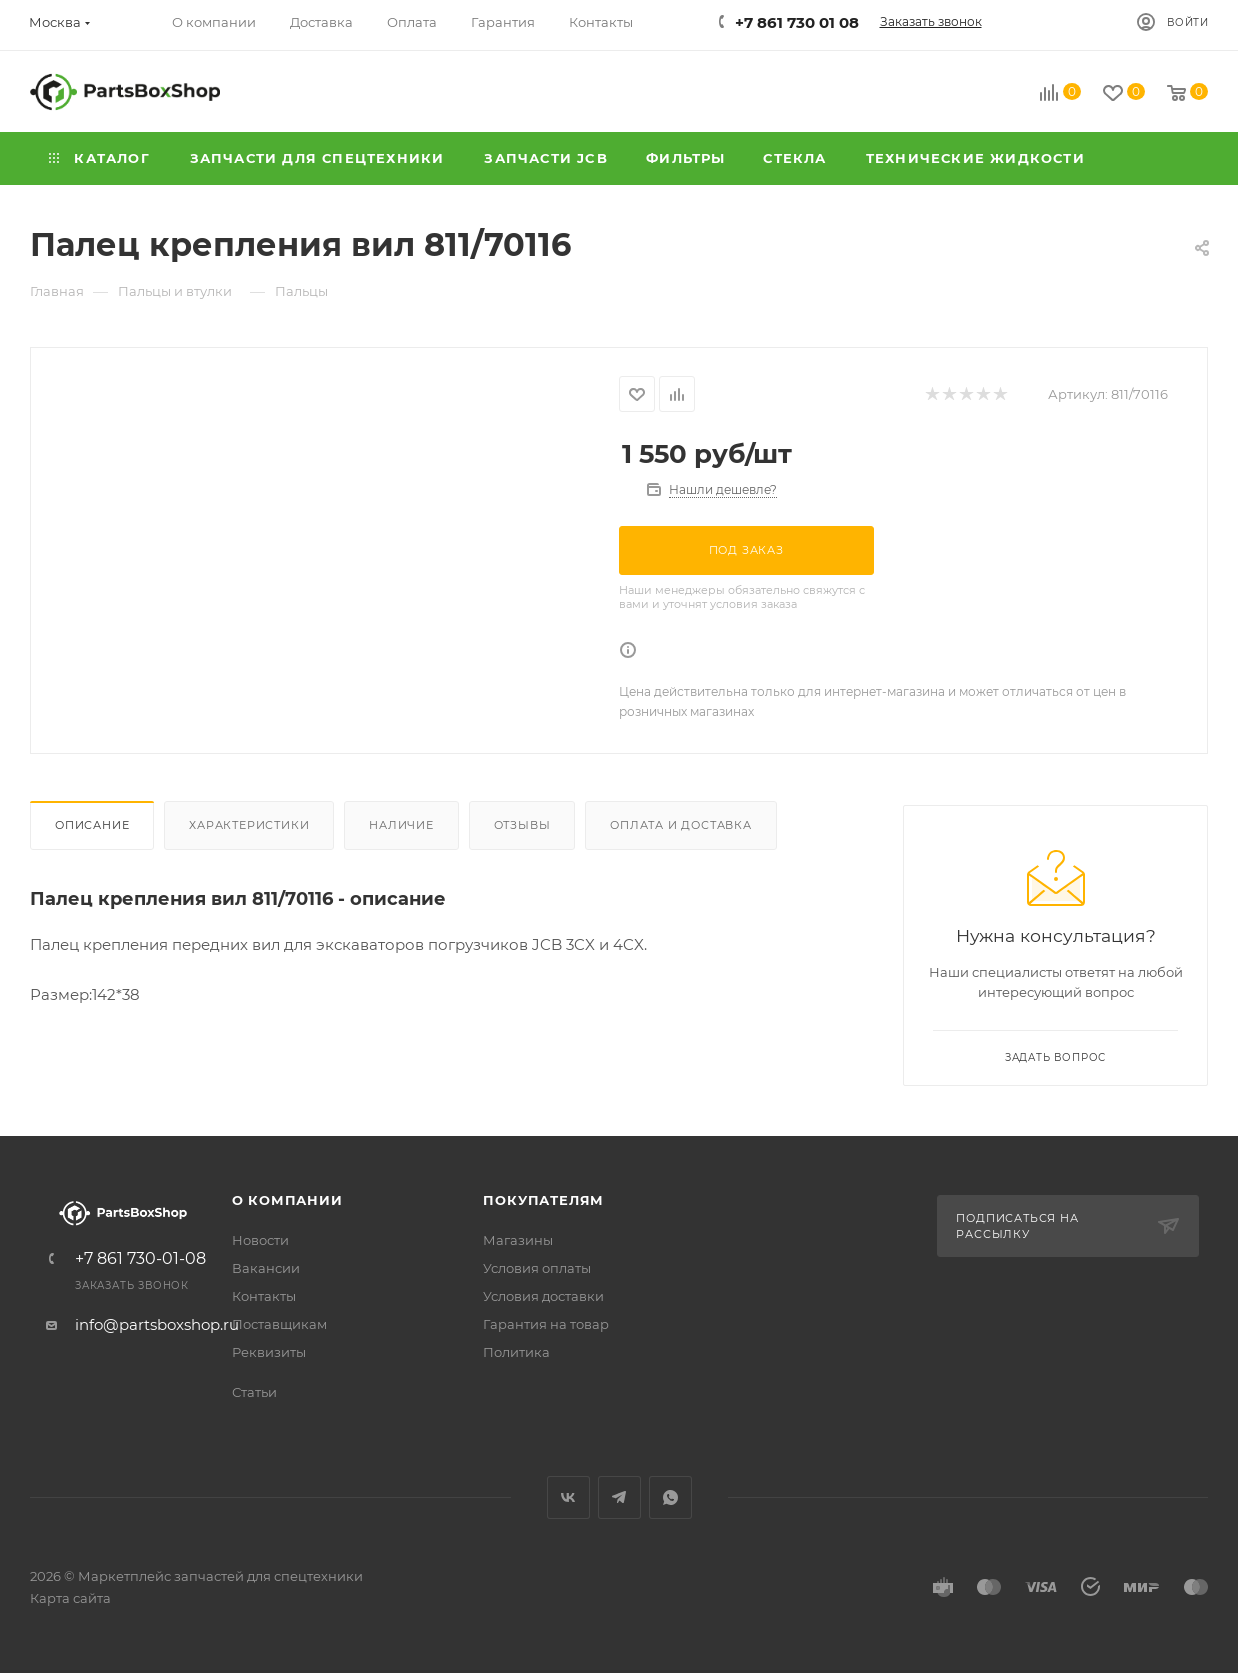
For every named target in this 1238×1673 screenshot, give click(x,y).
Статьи (254, 1392)
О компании (287, 1200)
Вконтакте (568, 1497)
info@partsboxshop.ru (157, 1324)
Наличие (401, 825)
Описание (92, 825)
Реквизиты (269, 1352)
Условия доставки (543, 1296)
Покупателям (543, 1200)
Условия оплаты (537, 1268)
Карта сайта (70, 1598)
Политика (516, 1352)
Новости (260, 1240)
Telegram (619, 1497)
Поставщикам (279, 1324)
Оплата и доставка (681, 825)
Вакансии (266, 1268)
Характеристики (249, 825)
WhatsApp (670, 1497)
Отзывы (522, 825)
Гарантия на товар (546, 1324)
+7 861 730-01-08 (140, 1259)
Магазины (518, 1240)
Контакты (264, 1296)
